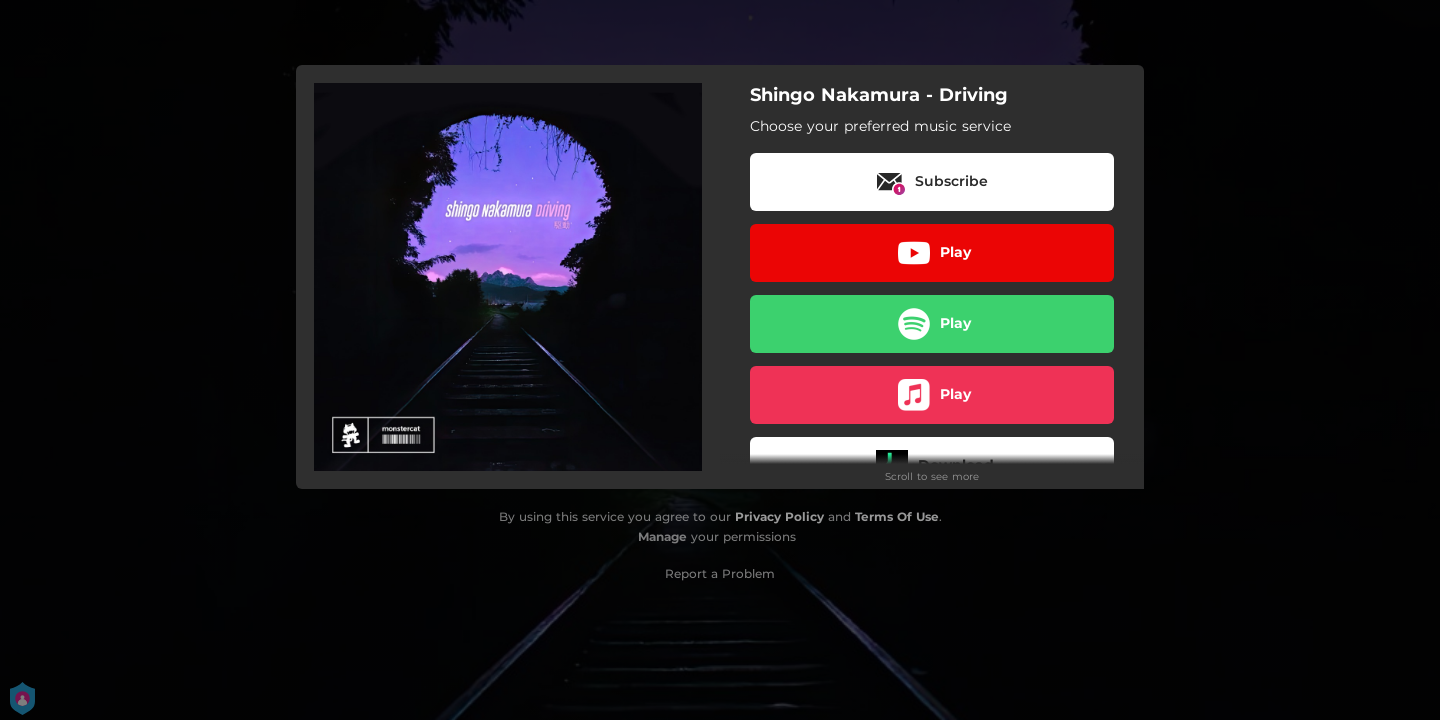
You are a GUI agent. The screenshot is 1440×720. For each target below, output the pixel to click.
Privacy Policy (779, 516)
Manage (662, 536)
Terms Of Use (897, 516)
